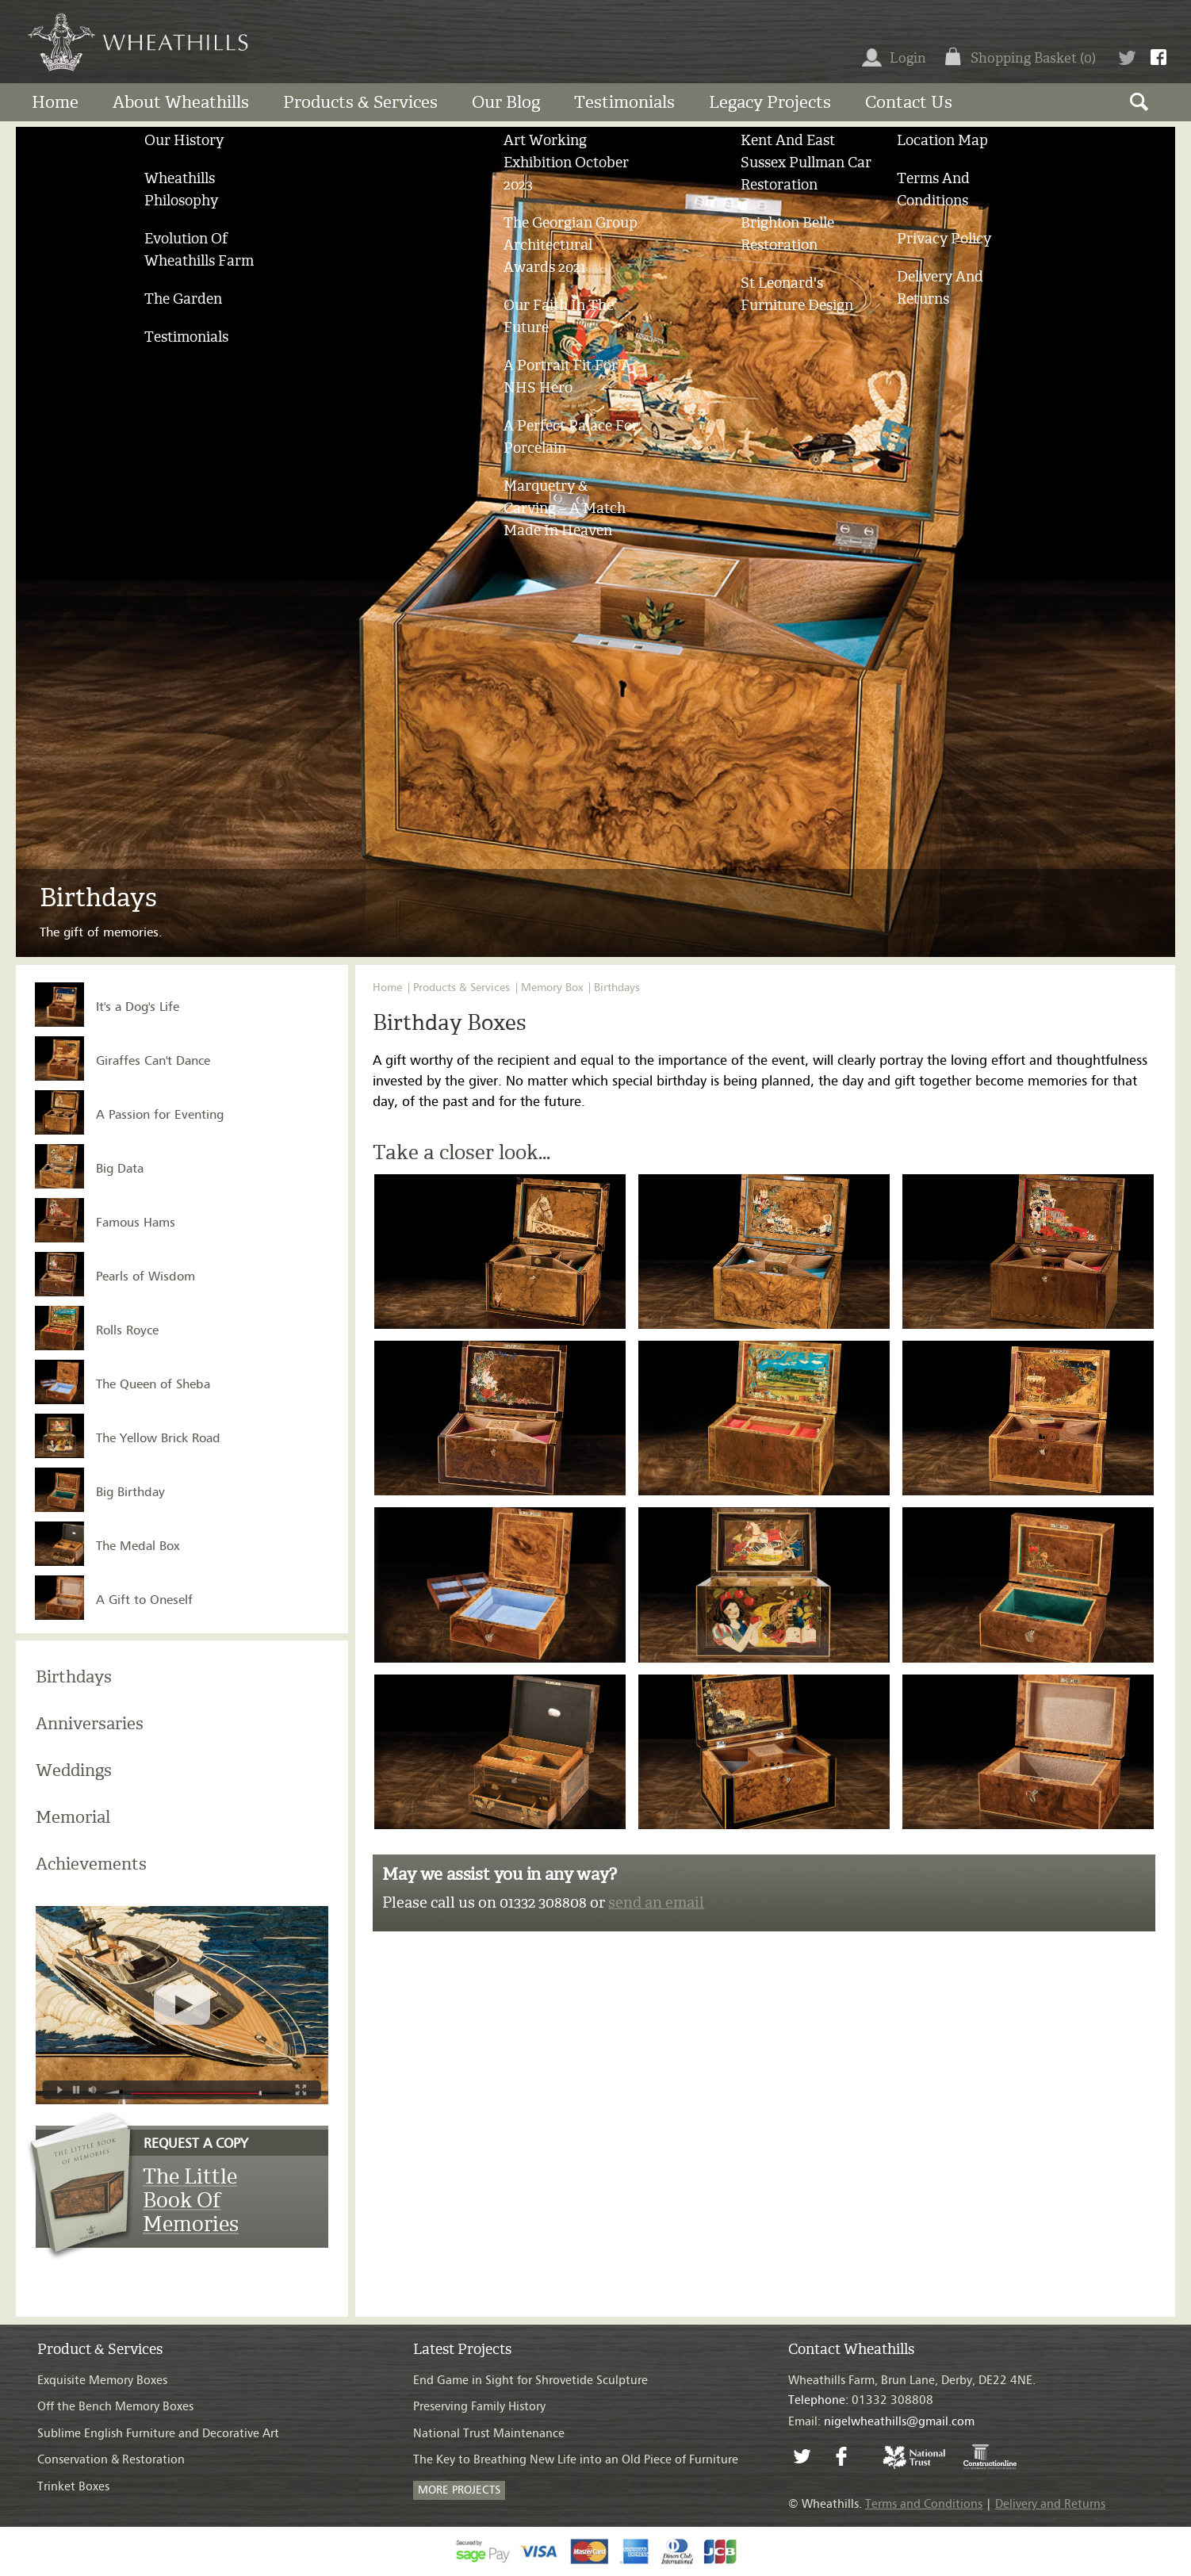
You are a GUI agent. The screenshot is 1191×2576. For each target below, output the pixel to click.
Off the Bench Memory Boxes (115, 2407)
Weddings (74, 1770)
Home (55, 102)
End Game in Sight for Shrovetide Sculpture (530, 2381)
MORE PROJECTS (459, 2490)
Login (894, 57)
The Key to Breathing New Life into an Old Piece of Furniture (575, 2460)
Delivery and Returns (1050, 2504)
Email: (881, 2422)
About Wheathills (181, 102)
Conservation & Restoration (111, 2460)
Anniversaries (90, 1723)
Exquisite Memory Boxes (102, 2381)
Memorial (73, 1817)
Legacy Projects (770, 102)
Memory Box (552, 987)
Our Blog (506, 102)
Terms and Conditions (923, 2504)
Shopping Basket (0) (1033, 58)
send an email (656, 1902)
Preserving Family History (479, 2407)
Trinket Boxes (73, 2487)
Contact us (908, 102)
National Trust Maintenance (489, 2434)
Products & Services (360, 102)
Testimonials (624, 102)
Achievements (91, 1864)
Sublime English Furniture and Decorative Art (158, 2434)
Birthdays (74, 1676)
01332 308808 (860, 2400)
